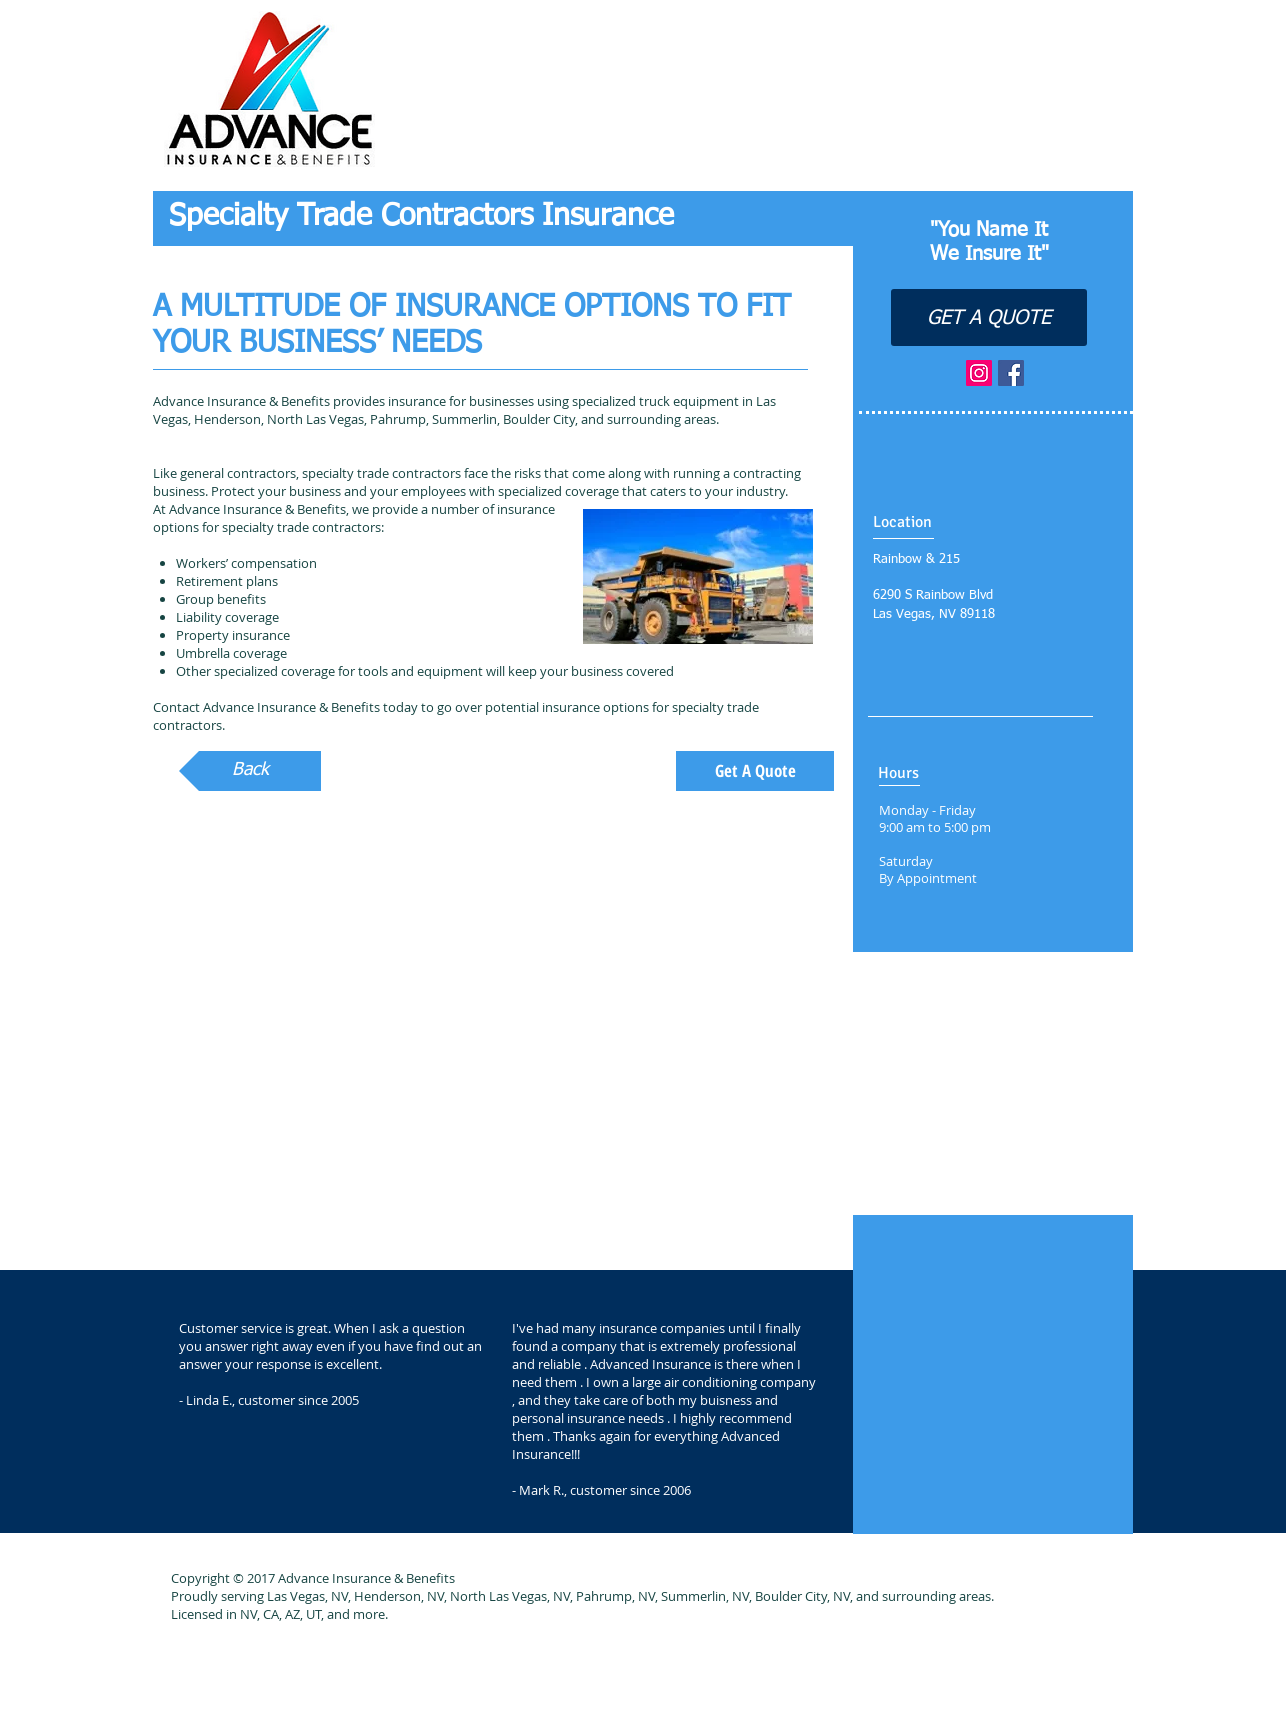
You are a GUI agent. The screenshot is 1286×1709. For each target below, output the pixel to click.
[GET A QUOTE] (989, 317)
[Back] (250, 771)
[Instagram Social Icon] (979, 373)
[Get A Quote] (755, 771)
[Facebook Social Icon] (1011, 373)
